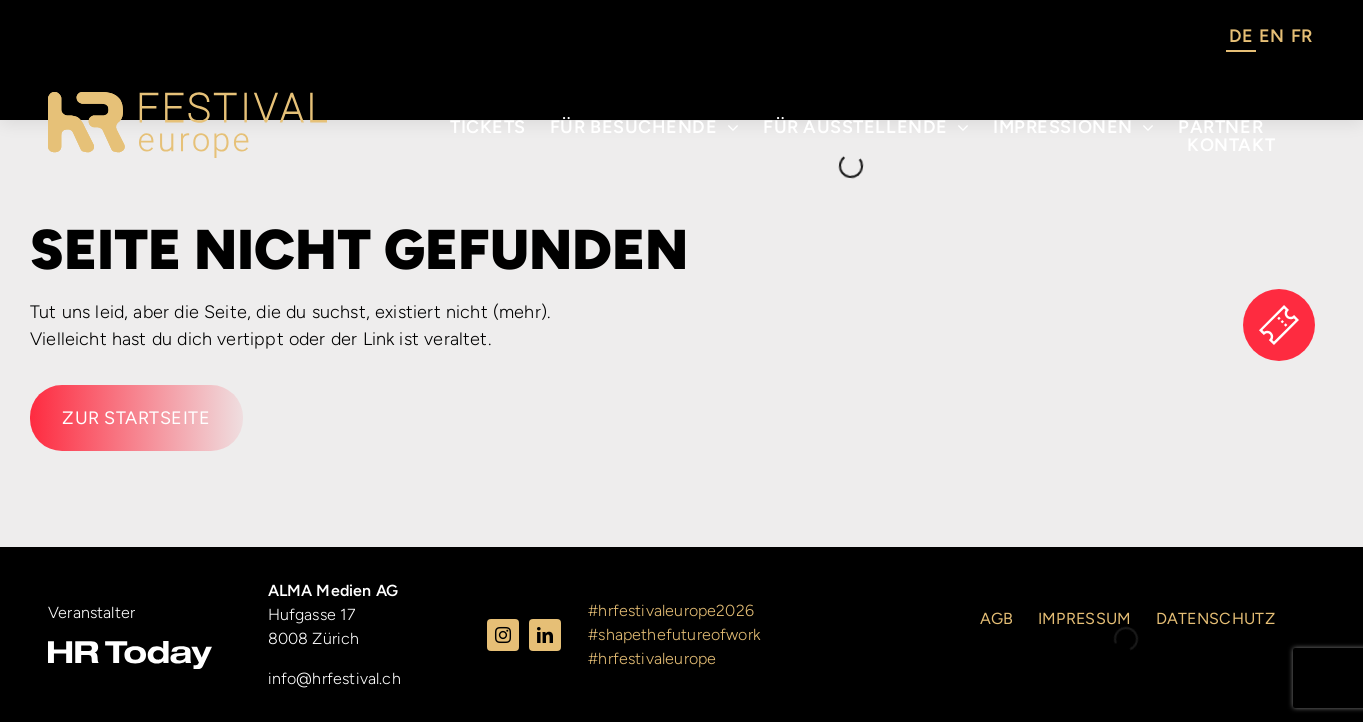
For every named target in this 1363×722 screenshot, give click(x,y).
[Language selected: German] (1270, 39)
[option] (1271, 39)
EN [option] (1271, 36)
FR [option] (1301, 36)
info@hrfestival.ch (334, 678)
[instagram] (503, 635)
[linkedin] (545, 635)
